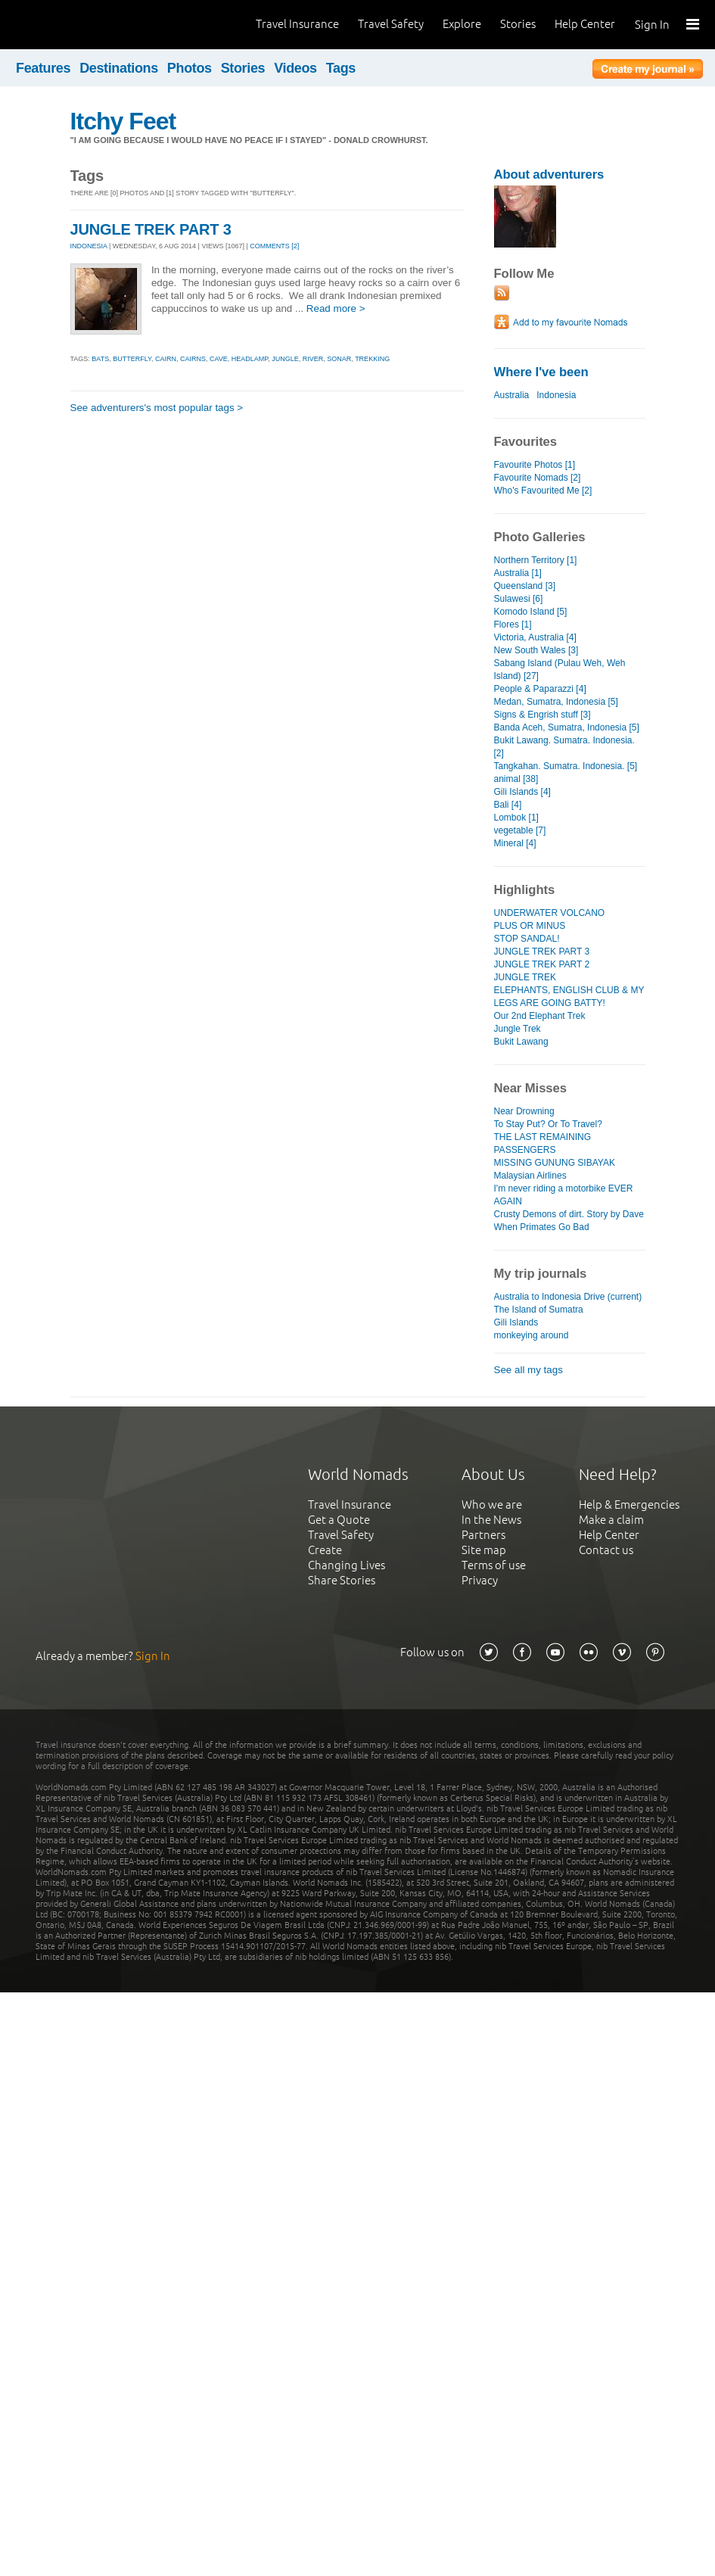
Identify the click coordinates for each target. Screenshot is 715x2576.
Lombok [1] (516, 817)
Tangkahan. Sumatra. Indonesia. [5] (566, 766)
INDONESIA (88, 246)
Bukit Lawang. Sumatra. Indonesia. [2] (564, 746)
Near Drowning (524, 1111)
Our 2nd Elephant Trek (540, 1016)
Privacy (480, 1580)
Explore (462, 23)
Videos (295, 68)
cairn (165, 359)
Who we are (492, 1504)
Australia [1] (518, 573)
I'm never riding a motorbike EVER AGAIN (563, 1195)
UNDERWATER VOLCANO (549, 913)
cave (219, 359)
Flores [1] (513, 624)
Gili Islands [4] (522, 792)
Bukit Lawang (521, 1041)
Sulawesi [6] (518, 598)
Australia (512, 395)
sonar (339, 359)
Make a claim (611, 1519)
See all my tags (528, 1369)
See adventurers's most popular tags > (157, 407)
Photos (189, 68)
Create (325, 1549)
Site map (484, 1549)
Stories (518, 23)
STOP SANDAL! (527, 938)
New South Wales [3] (536, 650)
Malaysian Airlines (530, 1175)
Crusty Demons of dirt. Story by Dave (569, 1214)
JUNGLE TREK (525, 977)
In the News (491, 1519)
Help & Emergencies (629, 1504)
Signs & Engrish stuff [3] (542, 714)
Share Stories (341, 1580)
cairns (193, 359)
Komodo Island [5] (530, 611)
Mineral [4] (515, 843)
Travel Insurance (297, 23)
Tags (341, 68)
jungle (285, 359)
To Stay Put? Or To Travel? (548, 1124)
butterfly (132, 359)
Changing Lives (346, 1565)
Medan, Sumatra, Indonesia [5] (556, 701)
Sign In (652, 24)
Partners (483, 1534)
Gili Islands (516, 1322)
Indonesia (556, 395)
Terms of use (494, 1565)
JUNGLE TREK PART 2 (542, 964)
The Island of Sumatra (538, 1309)
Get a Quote (339, 1519)
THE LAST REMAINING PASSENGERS (543, 1143)
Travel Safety (391, 23)
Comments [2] (274, 246)
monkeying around (531, 1335)
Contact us (606, 1549)
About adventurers (549, 174)
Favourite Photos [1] (535, 464)
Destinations (118, 68)
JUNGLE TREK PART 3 (151, 229)
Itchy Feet (123, 121)
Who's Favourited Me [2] (543, 490)
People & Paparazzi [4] (540, 689)
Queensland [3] (525, 586)
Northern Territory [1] (535, 560)
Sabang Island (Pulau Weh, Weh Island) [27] (560, 669)
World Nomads (79, 24)
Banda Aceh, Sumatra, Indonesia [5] (566, 727)
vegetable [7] (520, 830)
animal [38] (516, 779)
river (313, 359)
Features (43, 68)
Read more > (335, 308)
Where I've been (541, 372)
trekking (372, 359)
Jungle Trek (517, 1028)
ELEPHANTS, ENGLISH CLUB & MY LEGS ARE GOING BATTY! (569, 996)
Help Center (585, 23)
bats (100, 359)
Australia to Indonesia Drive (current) (568, 1296)
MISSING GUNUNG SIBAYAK (554, 1162)
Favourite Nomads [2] (537, 477)
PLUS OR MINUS (530, 925)
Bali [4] (508, 804)
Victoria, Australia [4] (535, 637)
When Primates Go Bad (541, 1227)
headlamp (250, 359)
